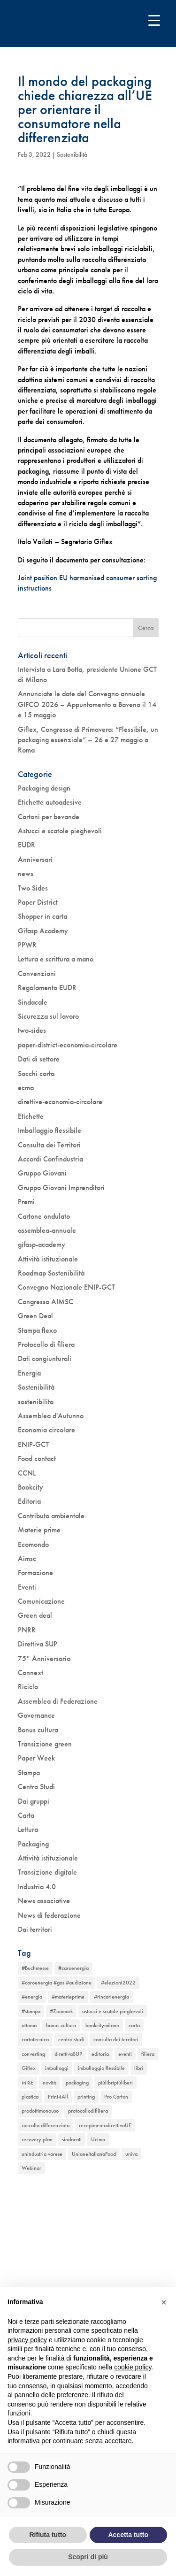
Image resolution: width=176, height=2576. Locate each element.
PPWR (27, 945)
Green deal (35, 1615)
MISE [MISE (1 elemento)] (27, 2082)
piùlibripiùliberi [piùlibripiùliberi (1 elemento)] (115, 2082)
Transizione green (45, 1744)
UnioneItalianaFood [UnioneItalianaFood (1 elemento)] (94, 2154)
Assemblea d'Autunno (51, 1416)
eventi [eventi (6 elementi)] (125, 2054)
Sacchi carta (36, 1073)
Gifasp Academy (43, 931)
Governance (36, 1715)
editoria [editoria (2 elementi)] (100, 2054)
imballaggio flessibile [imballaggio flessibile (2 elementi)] (101, 2068)
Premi (26, 1202)
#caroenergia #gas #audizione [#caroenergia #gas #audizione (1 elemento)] (57, 1982)
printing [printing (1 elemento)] (86, 2096)
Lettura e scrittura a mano (55, 959)
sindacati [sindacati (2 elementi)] (72, 2139)
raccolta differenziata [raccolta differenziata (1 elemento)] (45, 2125)
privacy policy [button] (27, 2340)
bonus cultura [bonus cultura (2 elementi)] (61, 2025)
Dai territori (35, 1929)
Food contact (37, 1458)
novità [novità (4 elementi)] (49, 2082)
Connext (30, 1672)
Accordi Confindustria (50, 1159)
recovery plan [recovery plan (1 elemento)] (37, 2139)
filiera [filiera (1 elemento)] (147, 2054)
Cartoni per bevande (48, 817)
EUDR (26, 845)
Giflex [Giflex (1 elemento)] (29, 2068)
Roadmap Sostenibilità (51, 1273)
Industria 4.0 (37, 1887)
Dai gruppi (33, 1801)
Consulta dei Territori (49, 1145)
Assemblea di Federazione (58, 1701)
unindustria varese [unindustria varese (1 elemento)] (42, 2154)
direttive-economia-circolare (60, 1102)
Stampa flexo (37, 1330)
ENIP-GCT (33, 1444)
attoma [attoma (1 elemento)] (29, 2025)
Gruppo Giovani (42, 1173)
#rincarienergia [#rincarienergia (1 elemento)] (111, 1996)
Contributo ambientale (51, 1516)
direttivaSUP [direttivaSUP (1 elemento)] (68, 2054)
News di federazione (49, 1915)
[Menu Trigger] (154, 20)
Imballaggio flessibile (49, 1130)
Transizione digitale (47, 1872)
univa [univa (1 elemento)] (131, 2154)
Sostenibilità (72, 154)
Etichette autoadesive (50, 802)
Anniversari (35, 859)
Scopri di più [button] (88, 2557)
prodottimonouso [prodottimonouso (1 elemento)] (40, 2111)
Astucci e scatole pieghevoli (60, 831)
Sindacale (32, 1002)
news (25, 873)
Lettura (28, 1829)
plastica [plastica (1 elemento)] (30, 2096)
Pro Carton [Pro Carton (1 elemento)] (116, 2096)
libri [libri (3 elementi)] (138, 2068)
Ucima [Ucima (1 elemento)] (98, 2139)
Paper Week (36, 1758)
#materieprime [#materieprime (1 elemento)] (68, 1996)
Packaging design (44, 788)
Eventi (27, 1587)
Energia (29, 1373)
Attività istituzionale (48, 1259)
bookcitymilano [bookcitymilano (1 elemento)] (102, 2025)
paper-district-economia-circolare (67, 1045)
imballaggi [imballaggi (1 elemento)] (57, 2068)
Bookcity (30, 1487)
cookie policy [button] (132, 2367)
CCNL (27, 1473)
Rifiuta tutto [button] (47, 2534)
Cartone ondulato (44, 1216)
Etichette (31, 1116)
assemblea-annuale (47, 1230)
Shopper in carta (42, 916)
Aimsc (27, 1558)
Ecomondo (33, 1544)
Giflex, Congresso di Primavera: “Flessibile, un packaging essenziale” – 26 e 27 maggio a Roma (88, 739)
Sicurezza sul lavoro (48, 1016)
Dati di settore (39, 1059)
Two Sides (33, 888)
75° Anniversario (44, 1658)
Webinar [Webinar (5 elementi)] (31, 2168)
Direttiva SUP (37, 1644)
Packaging (33, 1844)
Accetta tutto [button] (128, 2534)
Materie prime (39, 1530)
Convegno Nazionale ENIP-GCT (66, 1287)
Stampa (29, 1772)
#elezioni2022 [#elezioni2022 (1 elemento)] (118, 1982)
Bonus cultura (38, 1730)
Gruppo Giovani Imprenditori (61, 1187)
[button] (163, 2302)
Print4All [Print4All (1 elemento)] (58, 2096)
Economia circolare (46, 1430)
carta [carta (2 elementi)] (134, 2025)
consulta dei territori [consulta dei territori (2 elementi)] (115, 2039)
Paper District (38, 902)
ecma (26, 1087)
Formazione (35, 1572)
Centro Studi (36, 1787)
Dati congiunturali (44, 1358)
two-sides (32, 1030)
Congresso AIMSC (45, 1302)
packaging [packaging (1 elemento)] (77, 2082)
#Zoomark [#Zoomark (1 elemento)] (61, 2011)
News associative (44, 1901)
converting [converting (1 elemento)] (33, 2054)
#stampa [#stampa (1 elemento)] (31, 2011)
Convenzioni (37, 973)
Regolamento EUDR (47, 987)
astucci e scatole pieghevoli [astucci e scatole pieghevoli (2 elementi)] (112, 2011)
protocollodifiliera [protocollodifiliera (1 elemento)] (88, 2111)
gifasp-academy (41, 1244)
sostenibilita (36, 1402)
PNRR (27, 1630)
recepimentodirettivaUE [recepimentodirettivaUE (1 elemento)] (105, 2125)
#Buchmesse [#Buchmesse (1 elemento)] (35, 1968)
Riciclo (28, 1687)
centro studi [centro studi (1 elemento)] (71, 2039)
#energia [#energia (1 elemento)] (32, 1996)
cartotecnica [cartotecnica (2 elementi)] (35, 2039)
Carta (26, 1815)
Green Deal (35, 1316)
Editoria (29, 1501)
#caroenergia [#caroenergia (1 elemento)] (73, 1968)
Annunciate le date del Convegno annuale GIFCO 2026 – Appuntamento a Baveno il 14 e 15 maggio (87, 704)
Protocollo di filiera (46, 1344)
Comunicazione (41, 1601)
